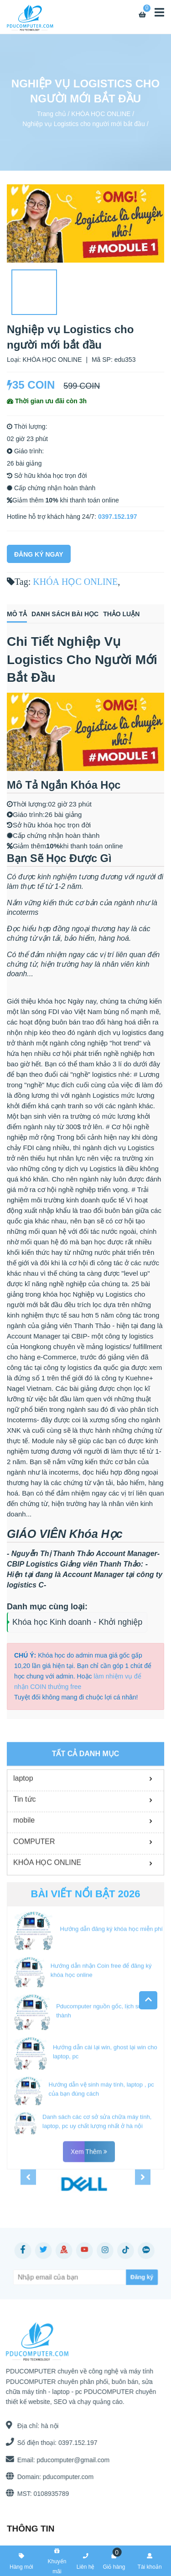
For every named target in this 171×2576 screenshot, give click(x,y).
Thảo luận (121, 614)
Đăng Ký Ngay (38, 554)
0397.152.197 (117, 516)
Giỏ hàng (114, 2560)
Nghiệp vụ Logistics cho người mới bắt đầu (83, 123)
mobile (24, 1911)
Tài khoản (150, 2560)
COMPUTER (34, 1932)
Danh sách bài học (64, 614)
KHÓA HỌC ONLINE (100, 113)
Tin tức (24, 1890)
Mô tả (17, 614)
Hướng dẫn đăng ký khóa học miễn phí (111, 2019)
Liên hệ (86, 2560)
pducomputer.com (64, 2476)
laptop (23, 1869)
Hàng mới (21, 2560)
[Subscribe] (125, 2277)
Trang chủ (51, 113)
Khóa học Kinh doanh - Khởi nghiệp (77, 1622)
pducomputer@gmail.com (69, 2460)
